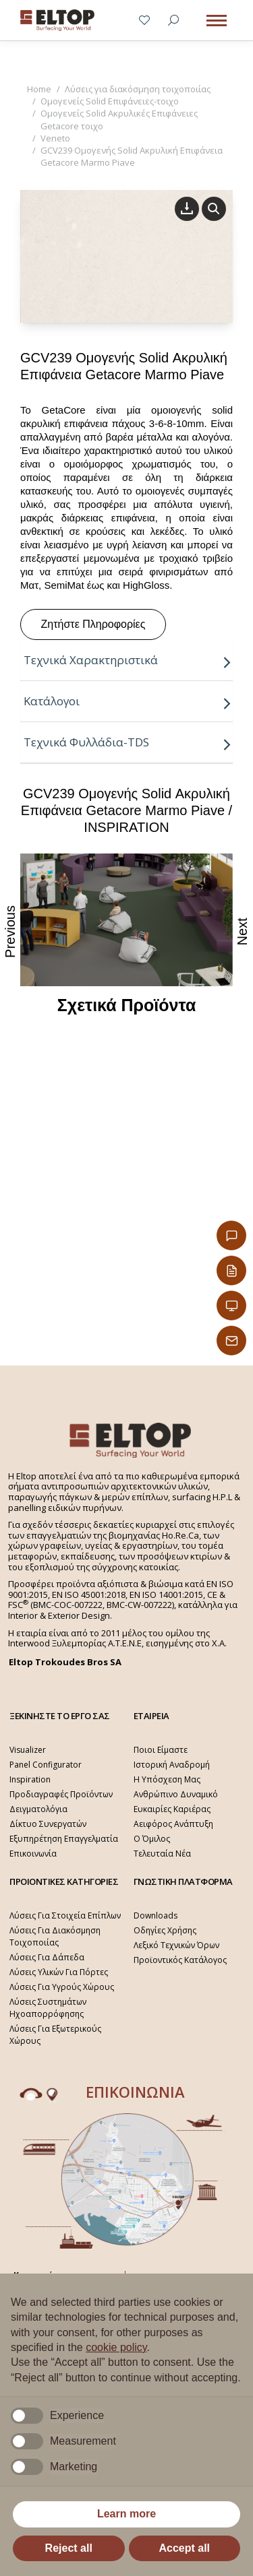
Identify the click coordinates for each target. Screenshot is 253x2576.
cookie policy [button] (116, 2347)
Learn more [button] (126, 2513)
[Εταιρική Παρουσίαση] (231, 1305)
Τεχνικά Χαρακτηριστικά (128, 660)
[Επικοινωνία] (231, 1235)
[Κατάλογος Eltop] (231, 1270)
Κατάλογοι (128, 701)
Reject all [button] (68, 2548)
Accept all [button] (184, 2548)
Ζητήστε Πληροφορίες (93, 624)
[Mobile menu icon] (216, 20)
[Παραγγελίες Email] (231, 1340)
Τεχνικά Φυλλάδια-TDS (128, 742)
